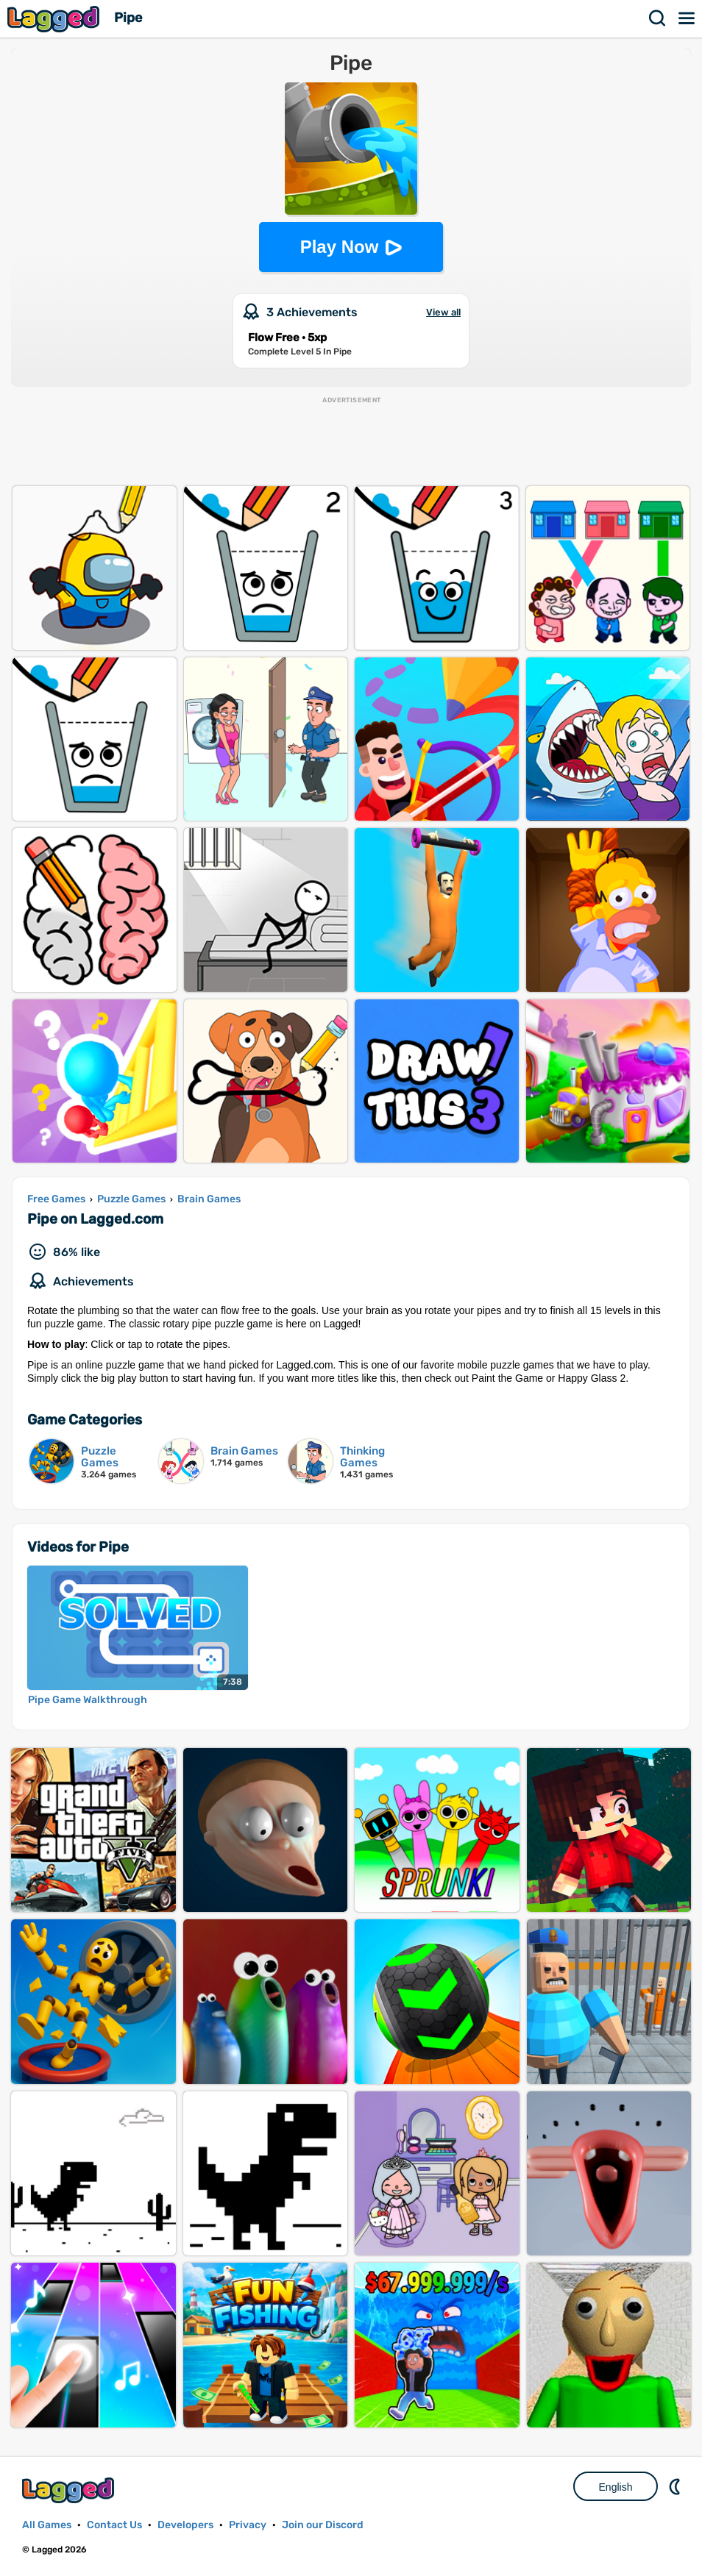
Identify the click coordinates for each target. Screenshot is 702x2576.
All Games (46, 2525)
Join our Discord (323, 2525)
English (616, 2487)
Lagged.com (70, 2490)
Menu (687, 18)
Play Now (339, 247)
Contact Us (114, 2525)
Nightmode (676, 2486)
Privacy (247, 2525)
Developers (185, 2525)
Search (658, 18)
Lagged (55, 19)
